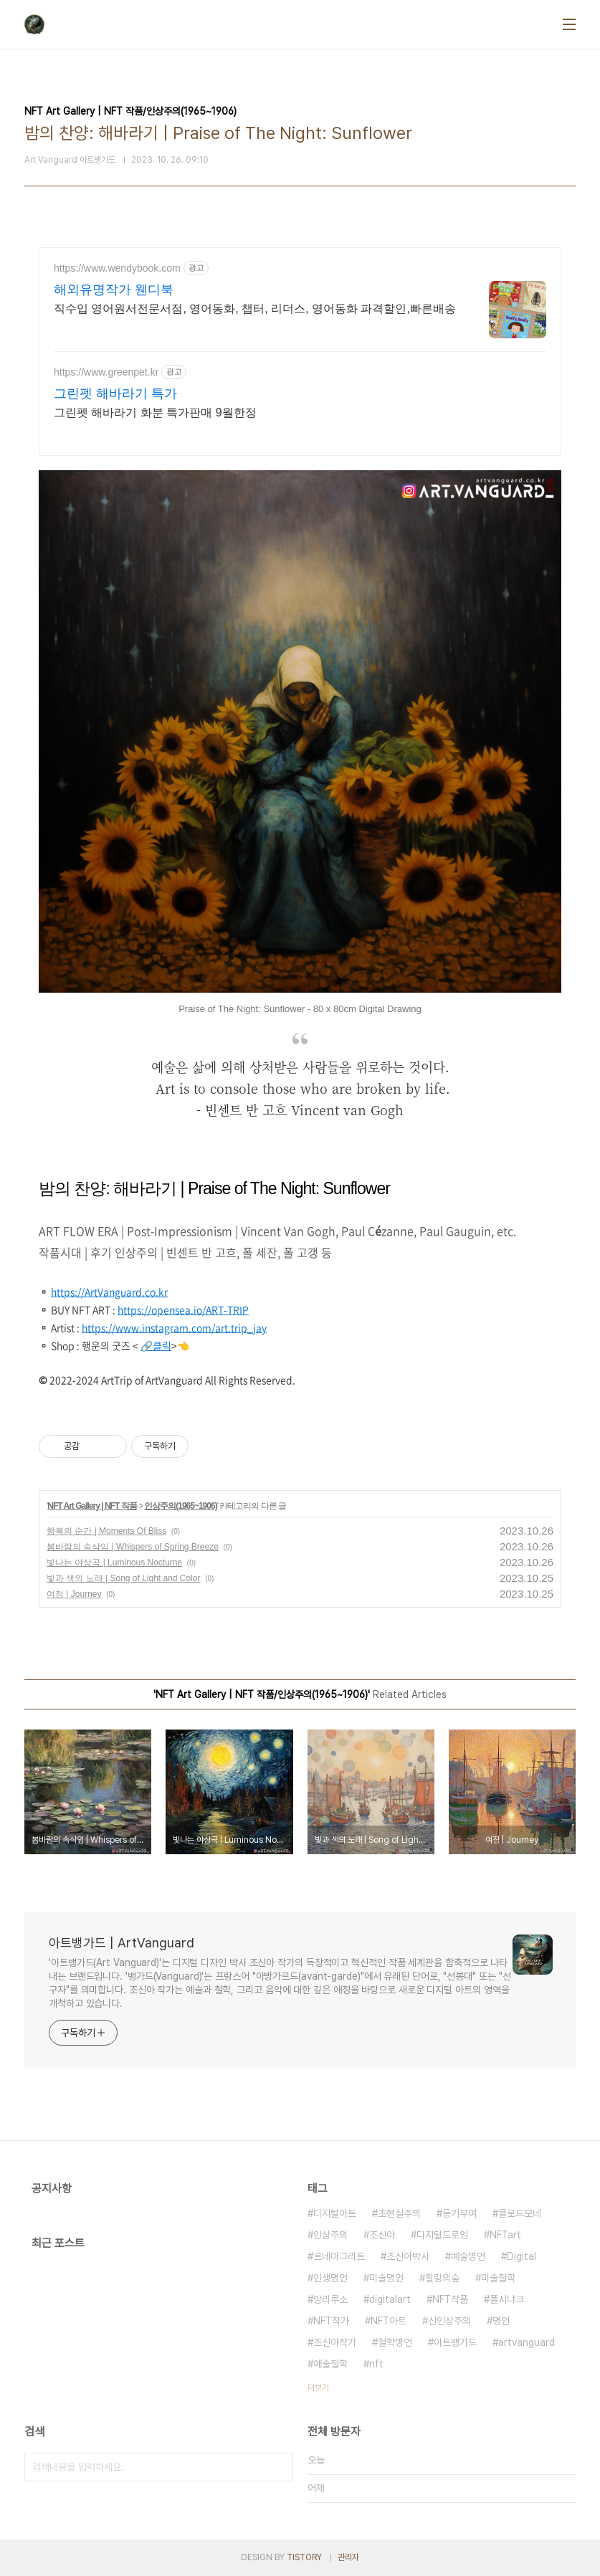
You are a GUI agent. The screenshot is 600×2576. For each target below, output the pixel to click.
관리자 (348, 2557)
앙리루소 (330, 2299)
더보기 (318, 2387)
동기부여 (459, 2213)
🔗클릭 (156, 1345)
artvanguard (526, 2342)
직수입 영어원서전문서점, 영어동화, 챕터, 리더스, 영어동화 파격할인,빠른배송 (255, 308)
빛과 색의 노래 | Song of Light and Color (124, 1578)
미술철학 (498, 2278)
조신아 (382, 2235)
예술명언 (468, 2256)
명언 (501, 2321)
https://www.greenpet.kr (106, 372)
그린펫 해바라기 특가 (115, 393)
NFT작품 (450, 2299)
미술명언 (386, 2278)
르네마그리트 (339, 2256)
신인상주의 (449, 2321)
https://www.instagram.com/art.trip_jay (174, 1327)
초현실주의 (399, 2213)
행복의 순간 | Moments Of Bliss (106, 1531)
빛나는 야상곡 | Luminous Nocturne (114, 1562)
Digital (521, 2256)
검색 (278, 2467)
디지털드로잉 (442, 2235)
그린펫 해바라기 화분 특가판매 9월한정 (155, 412)
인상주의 (330, 2235)
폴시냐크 (507, 2299)
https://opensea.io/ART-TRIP (183, 1309)
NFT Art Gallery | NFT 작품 (91, 1506)
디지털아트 (334, 2213)
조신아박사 (407, 2256)
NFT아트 (388, 2321)
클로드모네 (519, 2213)
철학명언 (395, 2342)
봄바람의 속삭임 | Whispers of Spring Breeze (133, 1547)
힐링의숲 (442, 2278)
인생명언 (330, 2278)
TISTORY (304, 2557)
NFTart (505, 2235)
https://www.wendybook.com (117, 268)
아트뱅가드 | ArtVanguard (121, 1942)
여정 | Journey (74, 1594)
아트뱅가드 (455, 2342)
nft (376, 2364)
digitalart (390, 2299)
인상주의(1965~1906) (180, 1506)
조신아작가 (334, 2342)
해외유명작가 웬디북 (113, 289)
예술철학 (330, 2364)
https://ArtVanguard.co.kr (109, 1291)
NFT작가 (331, 2321)
